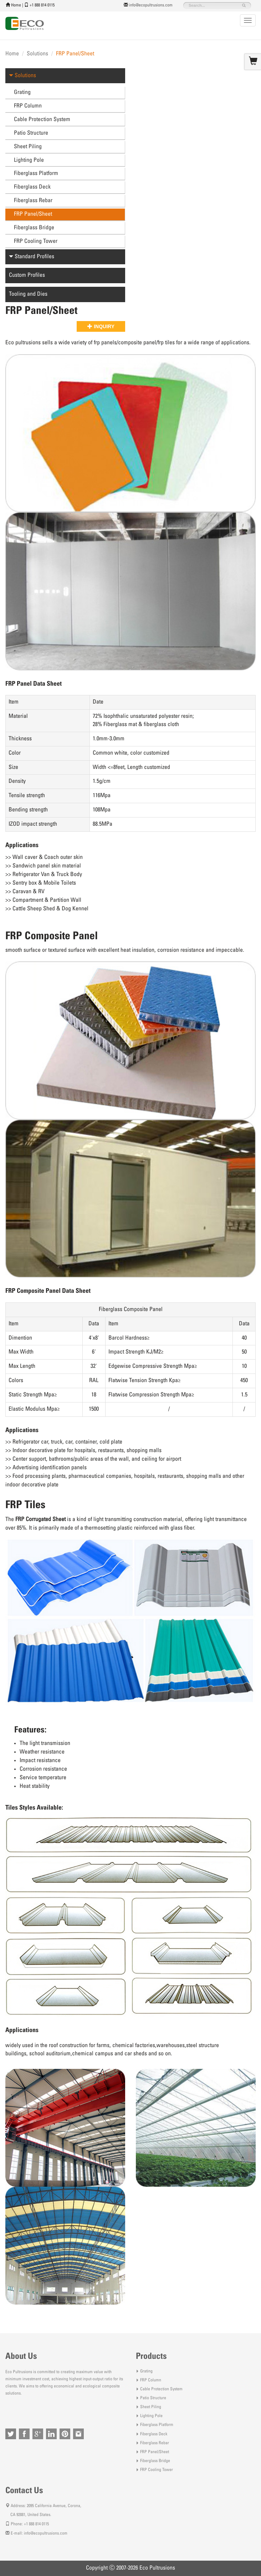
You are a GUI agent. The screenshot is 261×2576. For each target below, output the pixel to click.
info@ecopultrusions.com (151, 5)
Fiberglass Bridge (34, 228)
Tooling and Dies (28, 294)
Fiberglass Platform (36, 173)
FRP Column (28, 106)
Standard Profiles (31, 257)
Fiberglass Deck (32, 187)
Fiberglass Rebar (33, 201)
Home (16, 5)
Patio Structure (31, 133)
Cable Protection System (42, 119)
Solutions (37, 54)
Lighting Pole (29, 160)
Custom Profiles (27, 275)
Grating (22, 92)
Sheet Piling (28, 147)
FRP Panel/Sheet (33, 214)
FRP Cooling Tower (35, 241)
